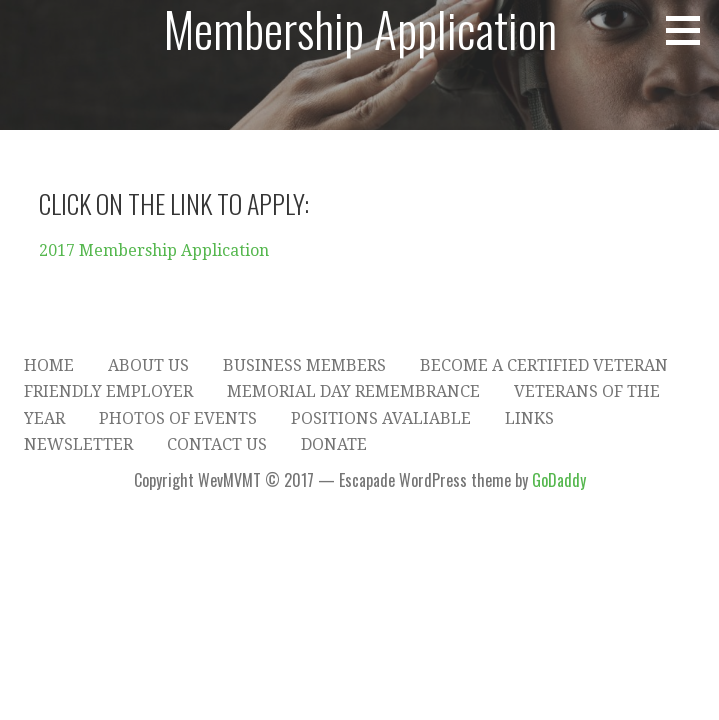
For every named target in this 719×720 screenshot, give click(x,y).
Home (49, 365)
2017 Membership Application (154, 250)
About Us (148, 365)
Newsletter (78, 444)
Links (529, 418)
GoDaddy (559, 480)
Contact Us (217, 444)
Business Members (304, 365)
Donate (334, 444)
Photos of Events (178, 418)
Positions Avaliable (381, 418)
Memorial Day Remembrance (353, 391)
